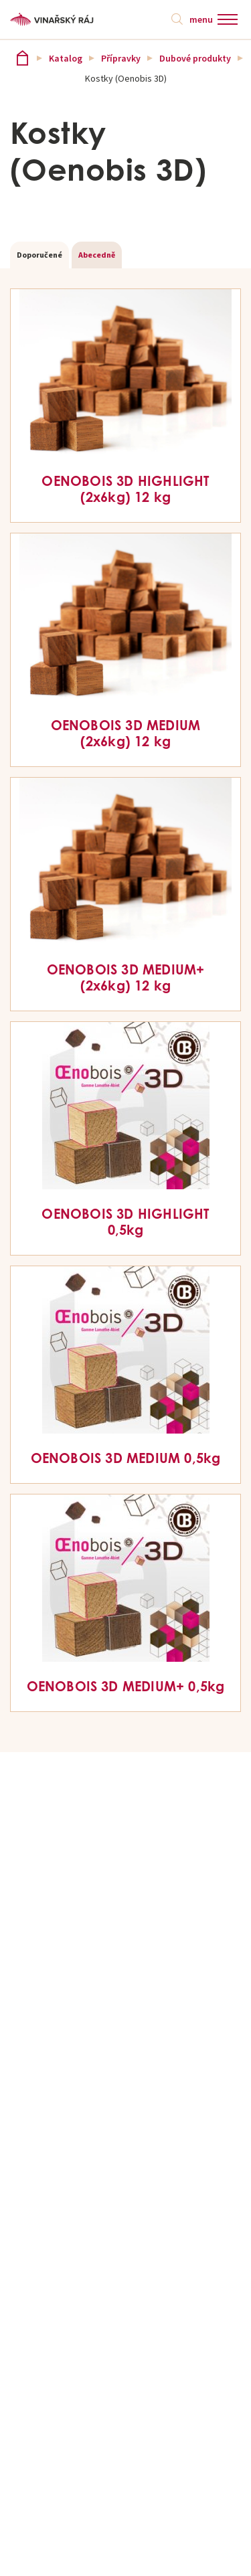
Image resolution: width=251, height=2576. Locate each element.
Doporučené (39, 255)
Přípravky (121, 58)
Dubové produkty (195, 58)
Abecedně (96, 255)
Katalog (65, 58)
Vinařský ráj (22, 58)
